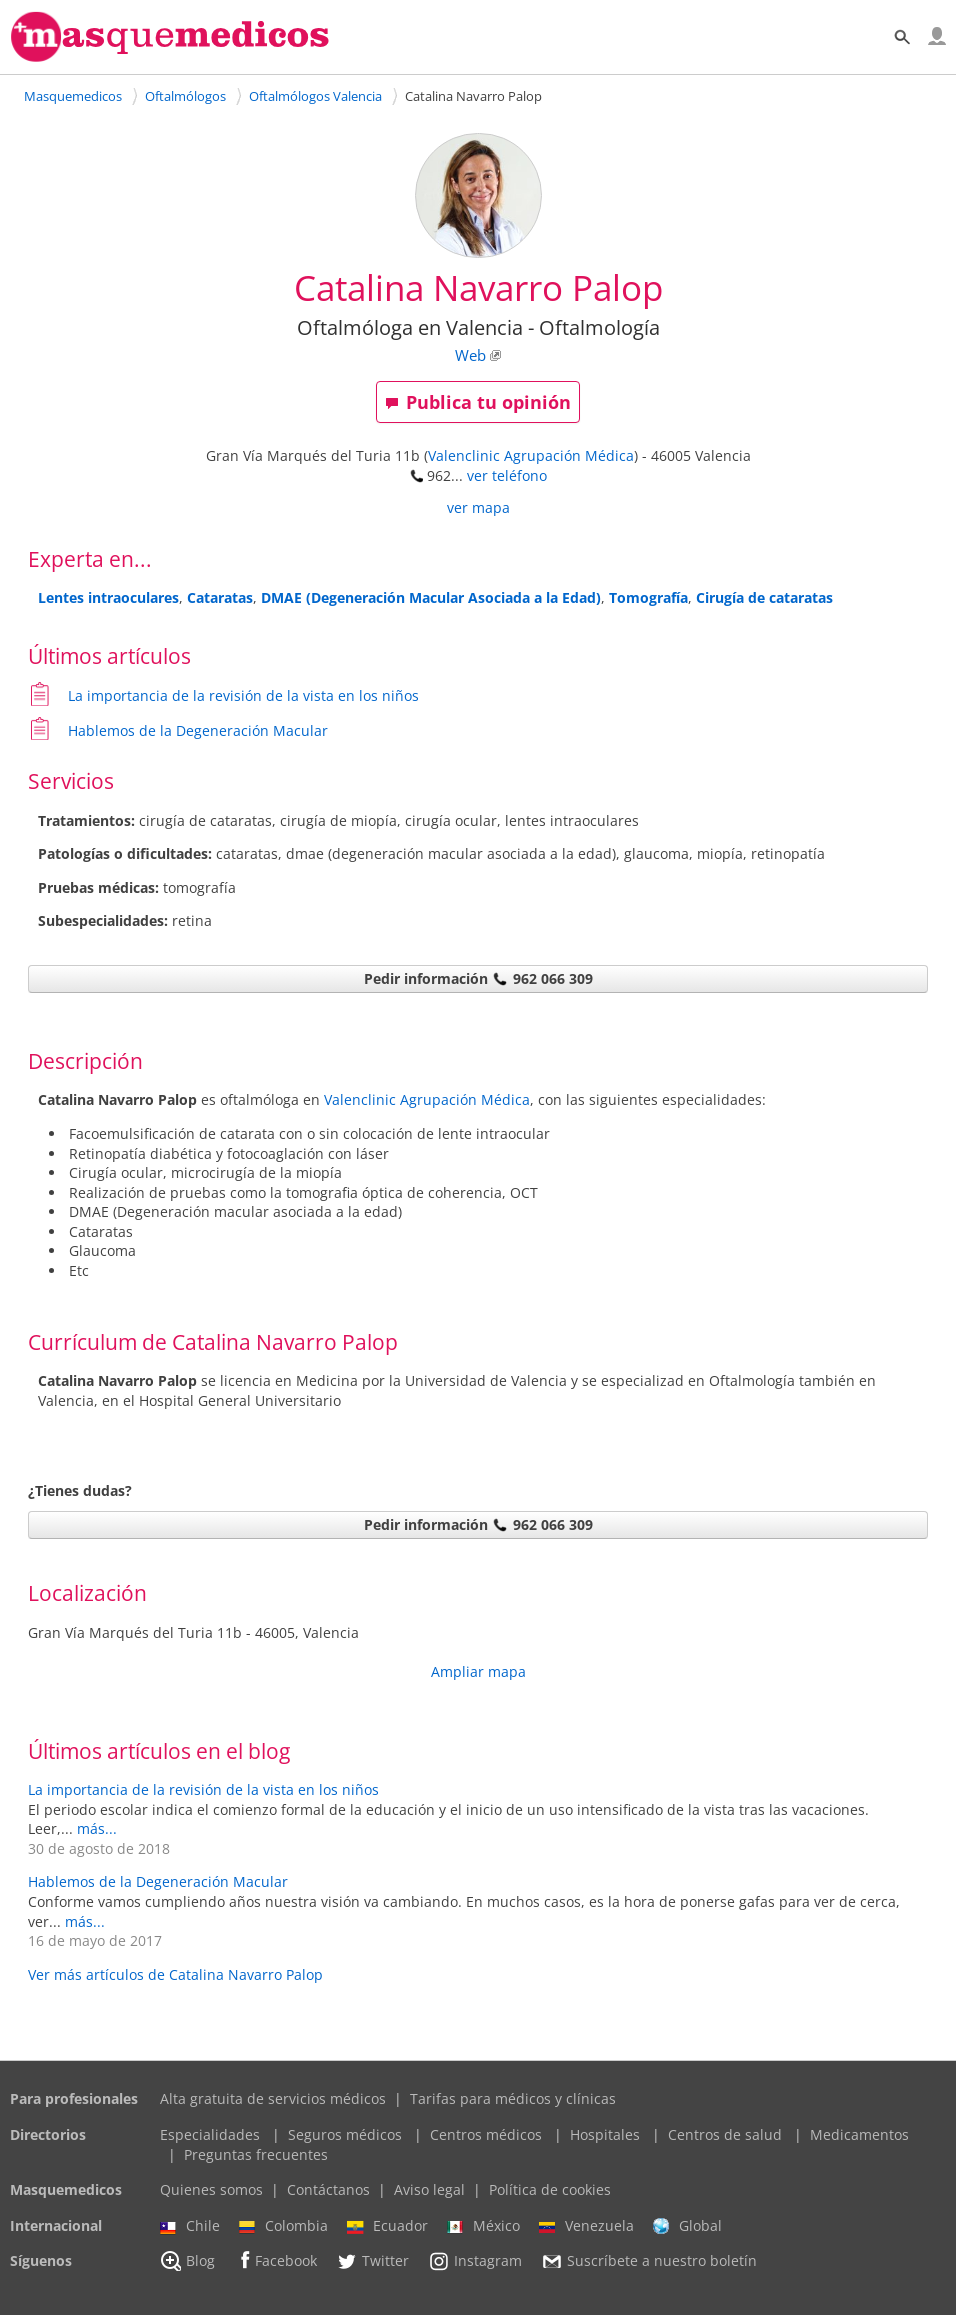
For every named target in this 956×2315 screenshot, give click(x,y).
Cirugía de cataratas (764, 597)
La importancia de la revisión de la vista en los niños (243, 695)
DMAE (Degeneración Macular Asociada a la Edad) (431, 597)
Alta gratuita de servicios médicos (273, 2098)
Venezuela (586, 2226)
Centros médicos (486, 2134)
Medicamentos (859, 2134)
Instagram (475, 2261)
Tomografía (648, 597)
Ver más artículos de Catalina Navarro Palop (175, 1974)
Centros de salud (725, 2134)
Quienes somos (211, 2189)
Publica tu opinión (478, 402)
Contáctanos (328, 2189)
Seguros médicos (345, 2134)
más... (97, 1828)
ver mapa (478, 507)
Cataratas (220, 597)
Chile (190, 2226)
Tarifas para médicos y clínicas (513, 2098)
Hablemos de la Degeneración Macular (198, 730)
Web (470, 355)
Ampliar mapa (478, 1671)
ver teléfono (507, 475)
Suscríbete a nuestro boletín (649, 2262)
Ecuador (387, 2226)
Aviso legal (429, 2189)
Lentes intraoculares (108, 597)
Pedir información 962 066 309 (478, 978)
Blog (187, 2261)
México (483, 2226)
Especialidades (210, 2134)
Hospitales (605, 2134)
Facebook (275, 2260)
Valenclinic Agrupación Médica (531, 455)
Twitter (372, 2261)
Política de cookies (550, 2189)
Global (687, 2226)
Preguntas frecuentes (256, 2154)
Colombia (283, 2226)
